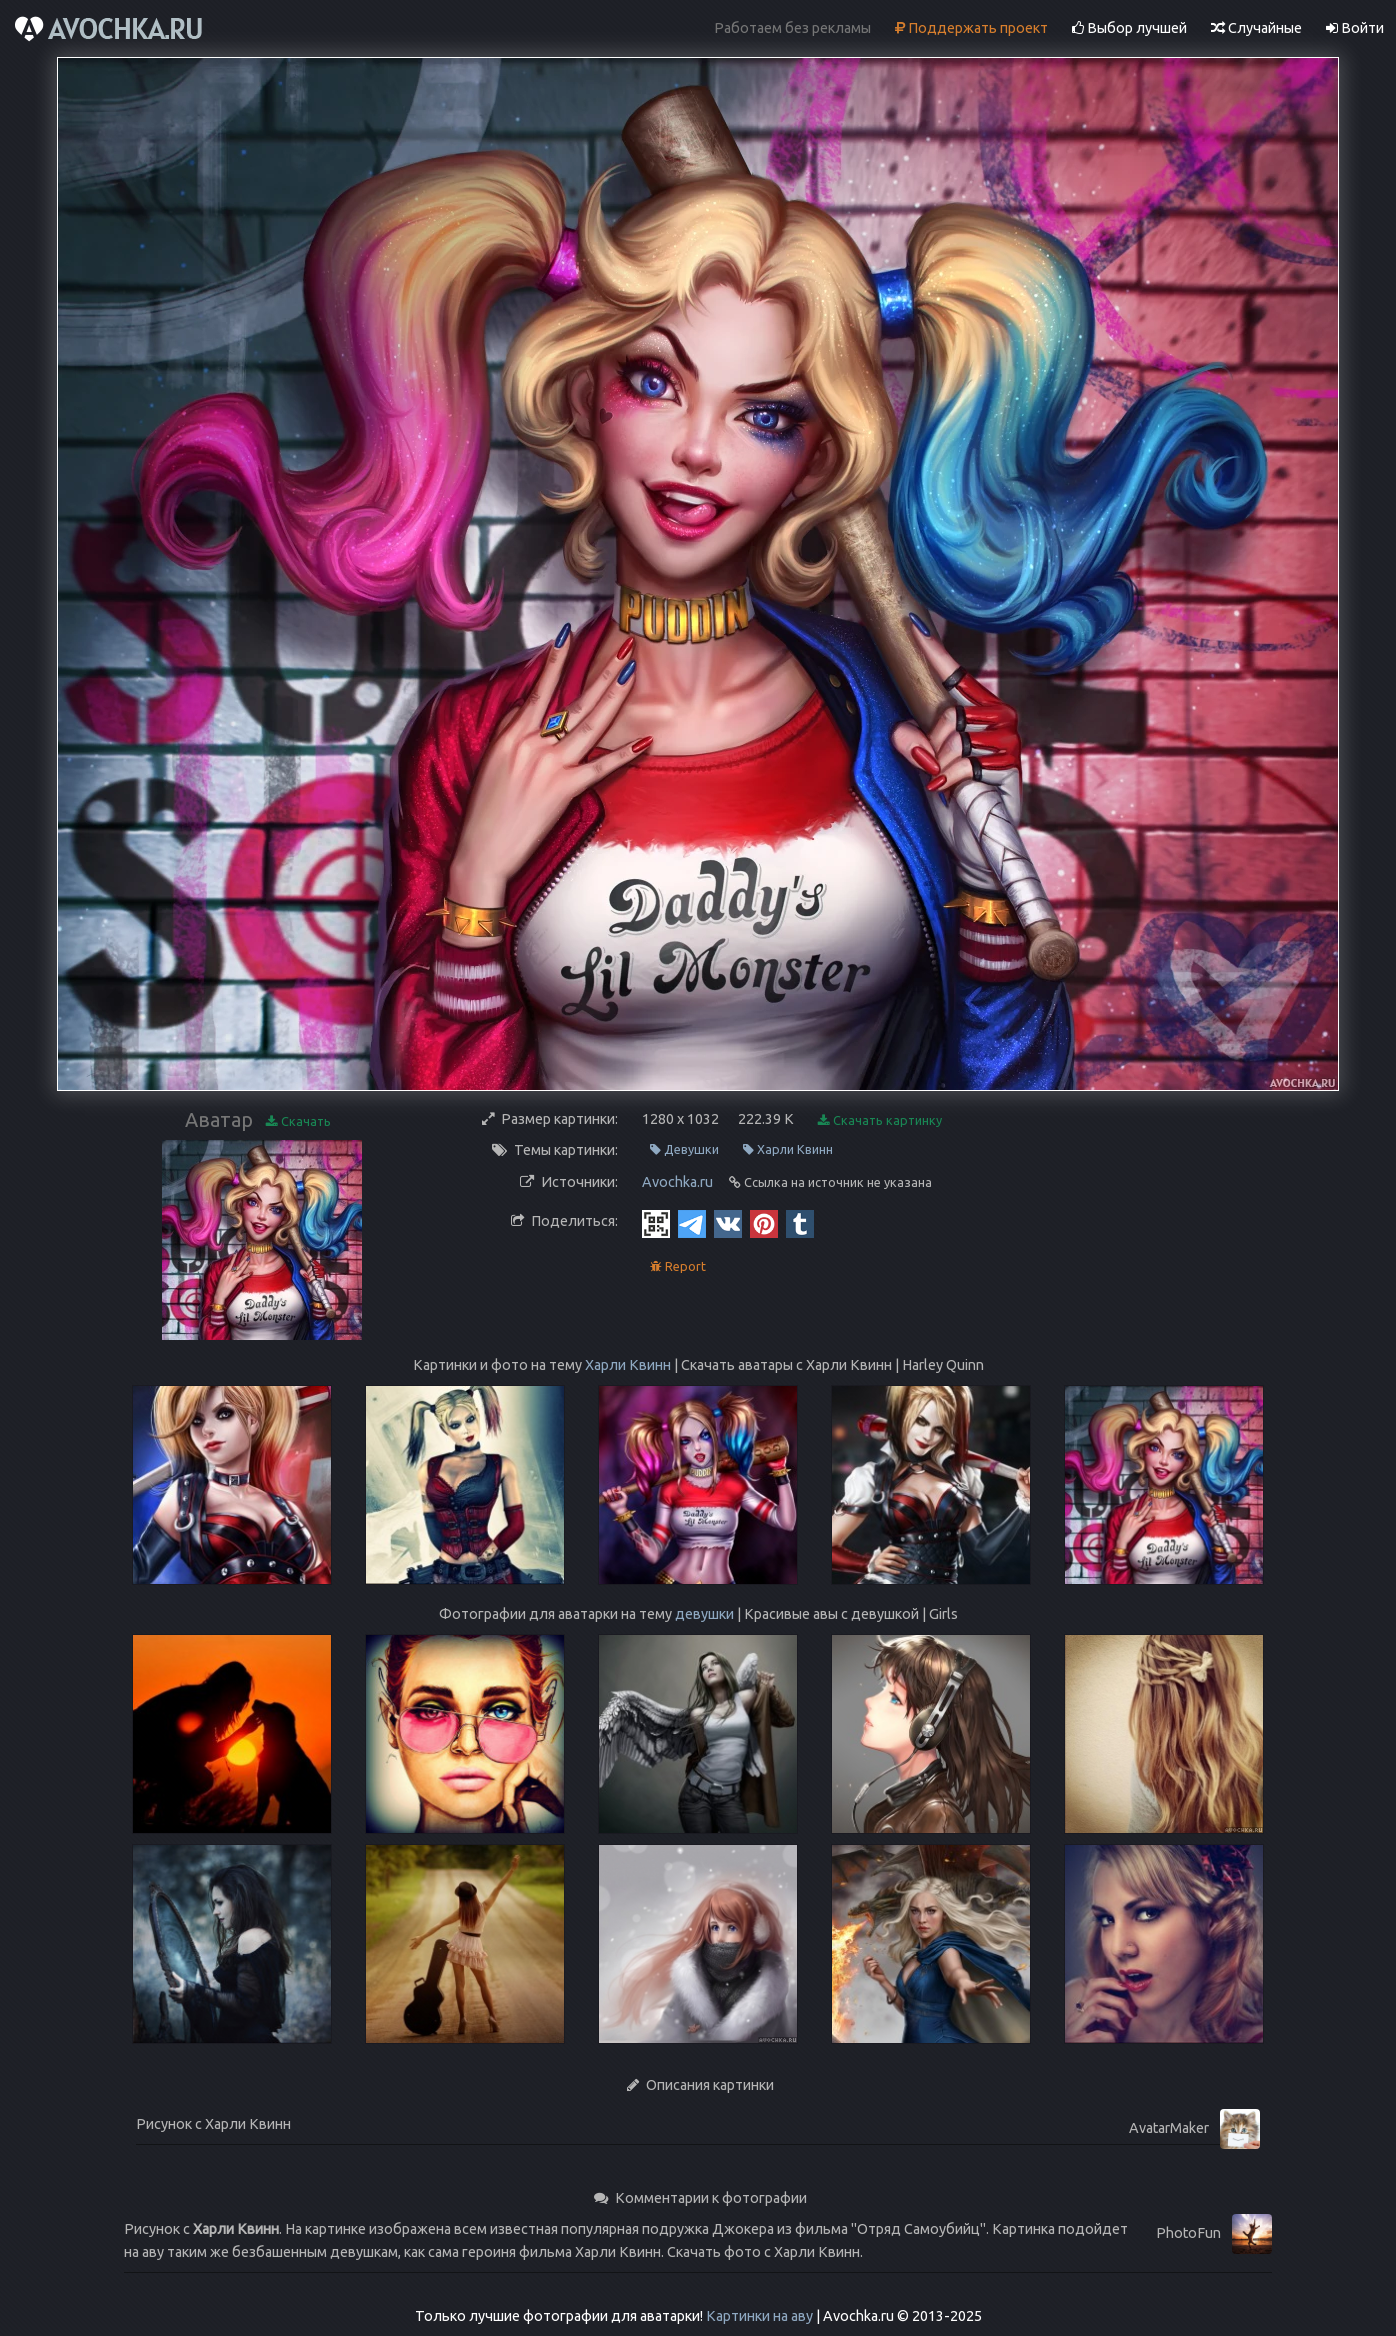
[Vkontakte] (728, 1223)
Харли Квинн (788, 1149)
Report (678, 1266)
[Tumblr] (800, 1223)
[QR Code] (656, 1223)
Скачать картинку (880, 1120)
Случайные (1256, 28)
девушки (704, 1614)
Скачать (298, 1121)
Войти (1355, 28)
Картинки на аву (759, 2316)
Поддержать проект (971, 28)
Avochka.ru (677, 1182)
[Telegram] (692, 1223)
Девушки (684, 1149)
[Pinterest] (764, 1223)
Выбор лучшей (1129, 28)
